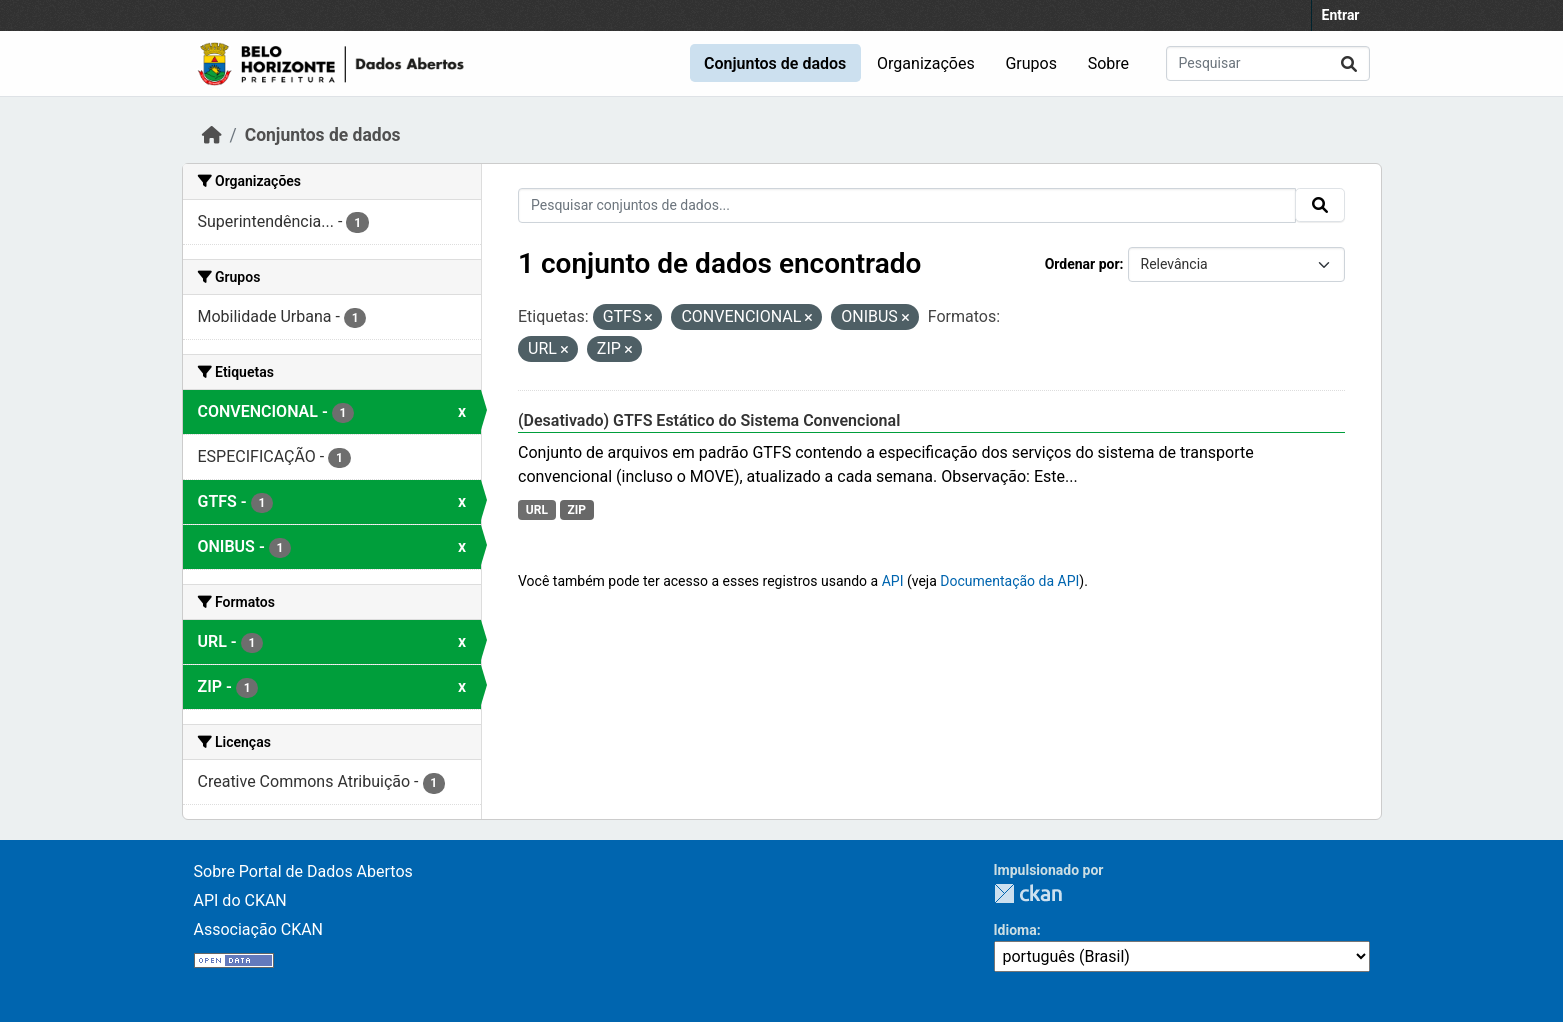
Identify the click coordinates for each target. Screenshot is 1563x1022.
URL (537, 510)
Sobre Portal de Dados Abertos (303, 871)
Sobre (1108, 63)
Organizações (926, 63)
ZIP (576, 510)
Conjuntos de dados (775, 63)
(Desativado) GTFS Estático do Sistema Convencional (709, 420)
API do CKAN (240, 900)
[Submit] (1349, 63)
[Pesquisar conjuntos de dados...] (1268, 63)
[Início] (212, 135)
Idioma (1015, 930)
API (893, 581)
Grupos (1031, 63)
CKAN (1028, 893)
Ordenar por (1082, 264)
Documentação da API (1009, 581)
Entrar (1341, 15)
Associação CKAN (259, 929)
